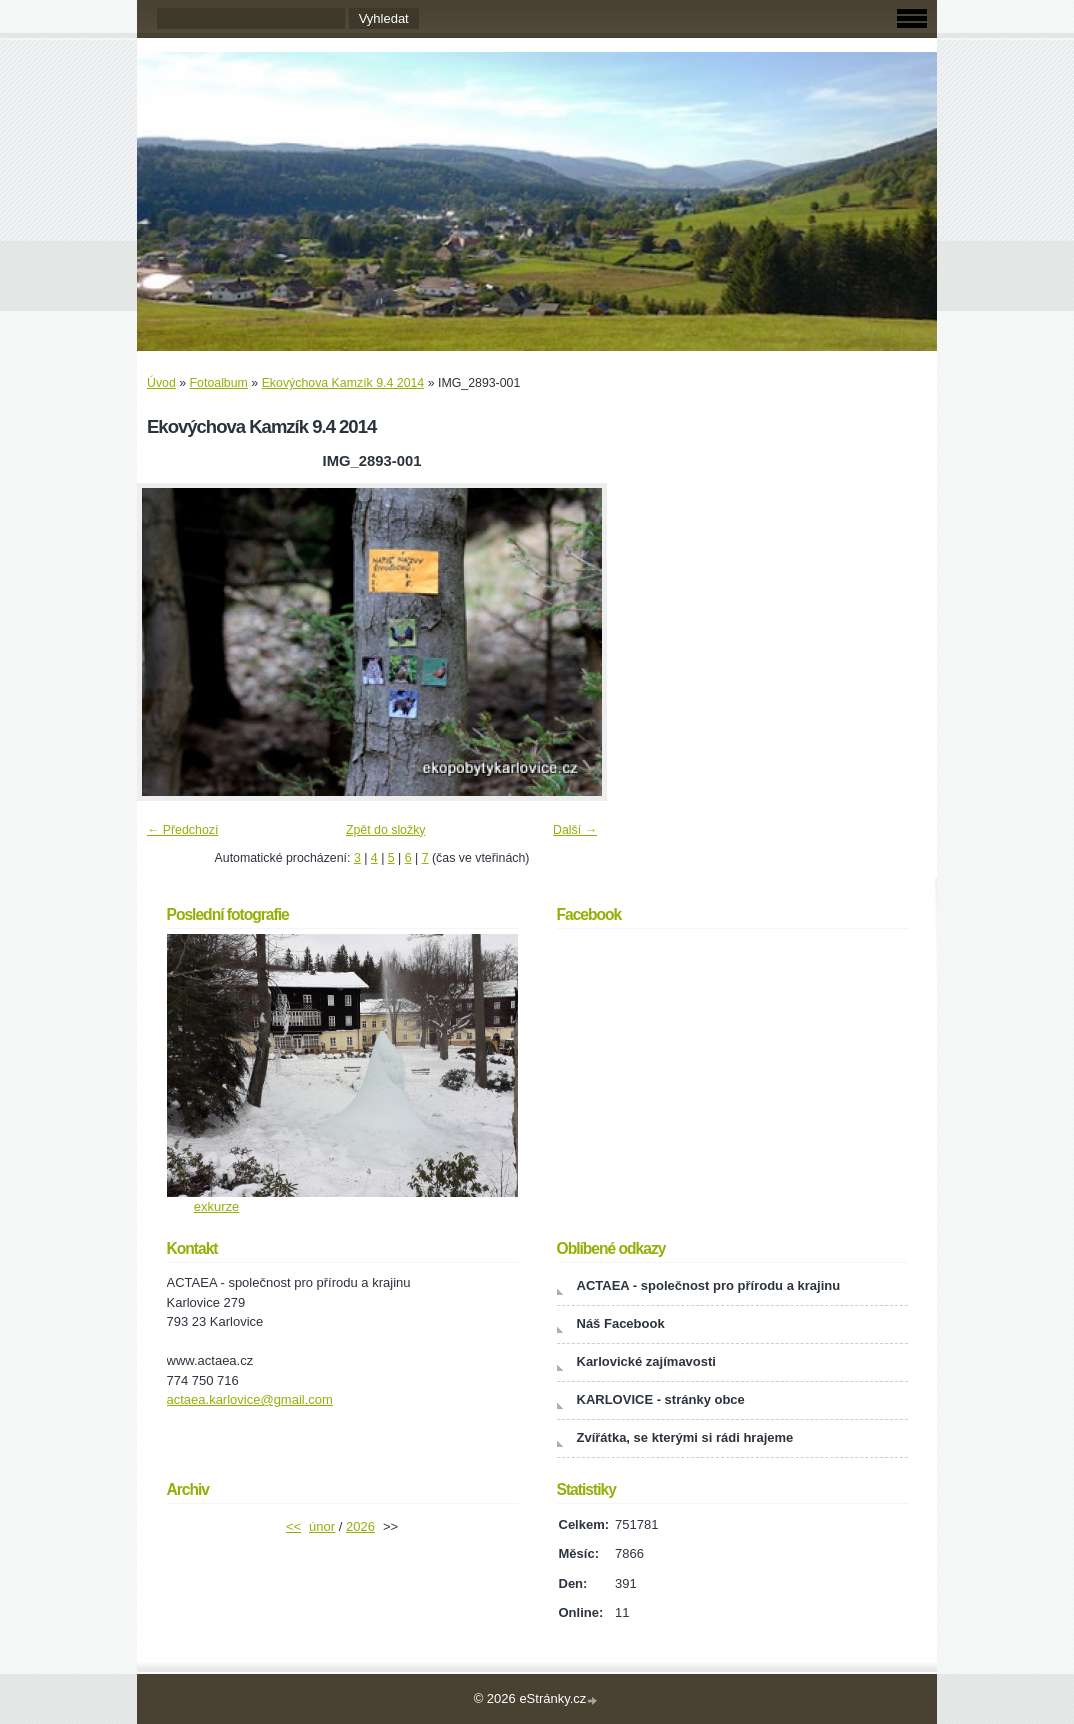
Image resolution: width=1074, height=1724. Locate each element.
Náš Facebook (621, 1323)
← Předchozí (182, 830)
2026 (360, 1526)
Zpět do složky (386, 830)
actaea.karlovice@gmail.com (250, 1399)
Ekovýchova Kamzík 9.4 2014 (343, 383)
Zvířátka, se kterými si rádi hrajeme (685, 1437)
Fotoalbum (219, 383)
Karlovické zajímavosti (646, 1361)
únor (322, 1526)
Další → (575, 830)
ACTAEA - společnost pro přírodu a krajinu (709, 1285)
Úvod (161, 383)
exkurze (217, 1206)
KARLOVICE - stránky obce (661, 1399)
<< (293, 1526)
